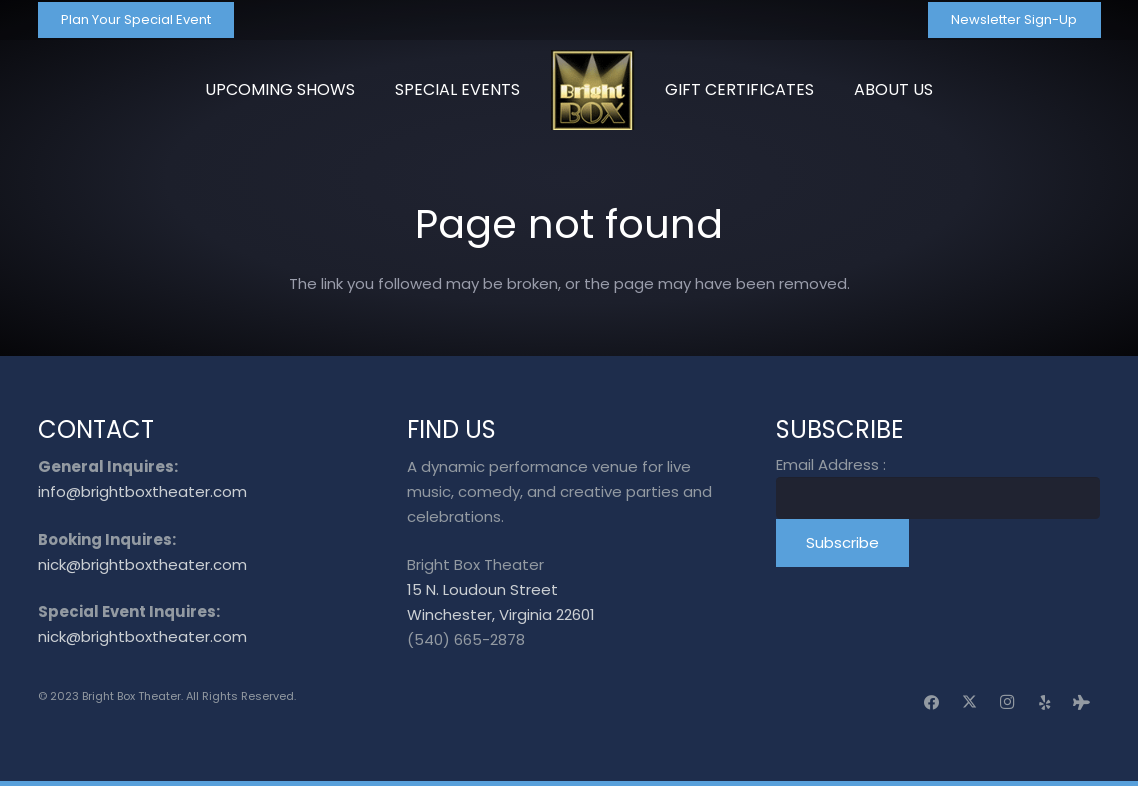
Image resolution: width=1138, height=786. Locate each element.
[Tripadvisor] (1082, 703)
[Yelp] (1045, 703)
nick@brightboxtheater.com (142, 564)
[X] (970, 703)
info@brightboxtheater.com (142, 491)
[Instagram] (1007, 703)
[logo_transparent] (593, 90)
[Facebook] (932, 703)
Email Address (831, 464)
